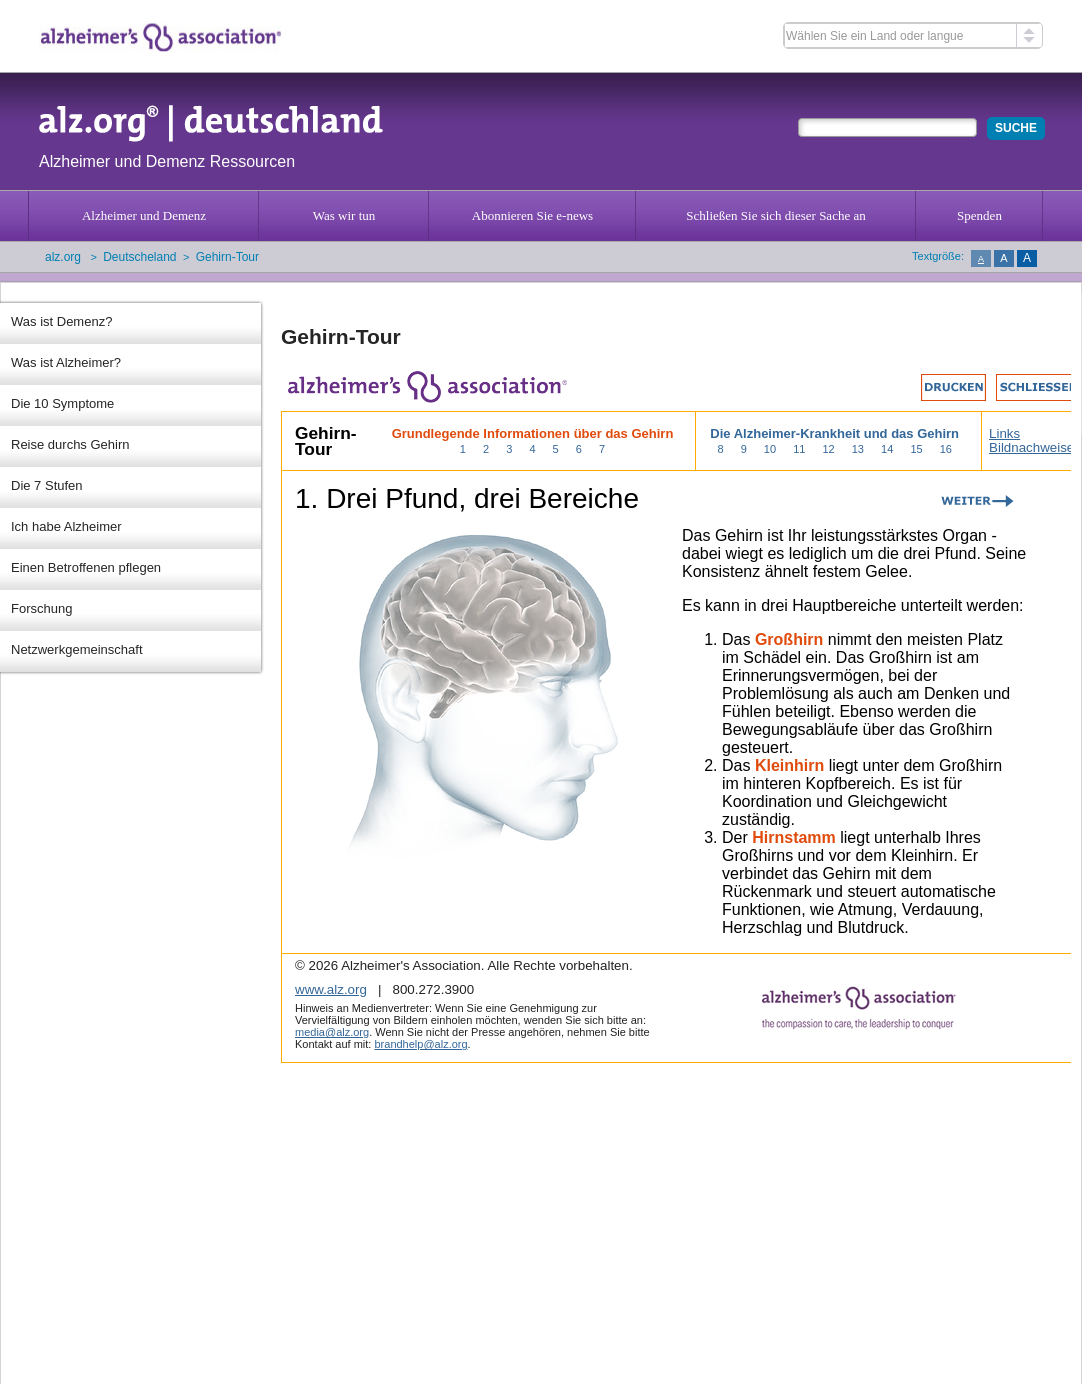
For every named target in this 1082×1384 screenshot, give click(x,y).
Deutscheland (139, 257)
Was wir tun (344, 215)
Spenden (979, 215)
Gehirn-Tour (227, 257)
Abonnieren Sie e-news (532, 215)
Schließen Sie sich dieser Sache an (775, 215)
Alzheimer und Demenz (144, 215)
